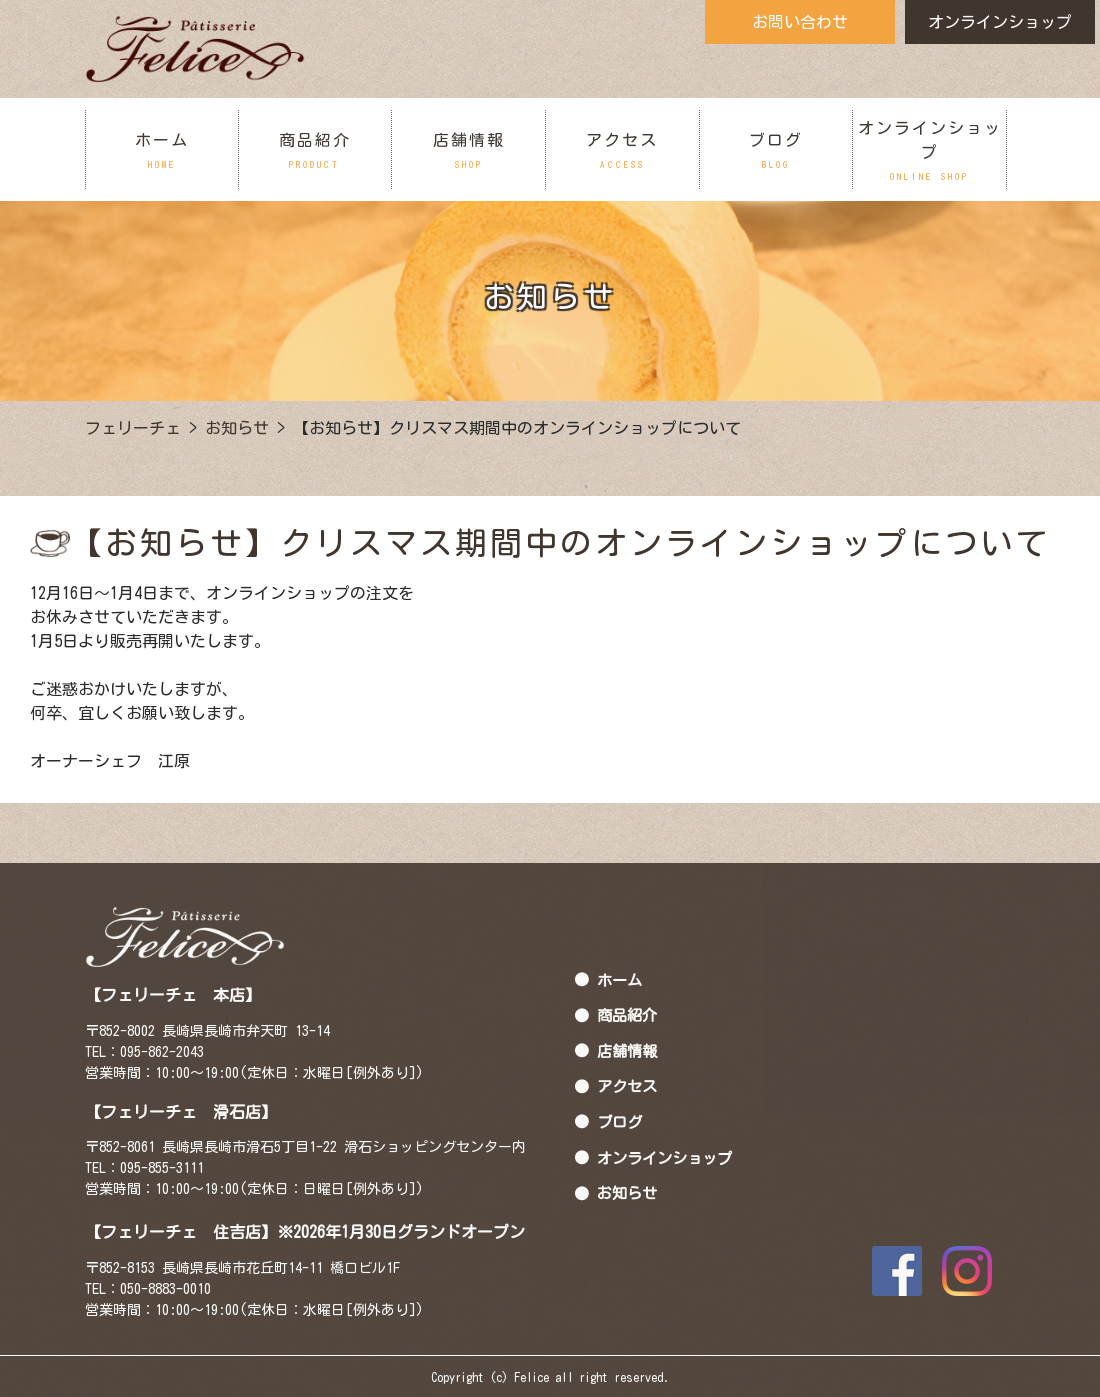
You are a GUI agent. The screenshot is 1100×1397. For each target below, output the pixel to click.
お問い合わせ (800, 22)
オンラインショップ (1000, 22)
